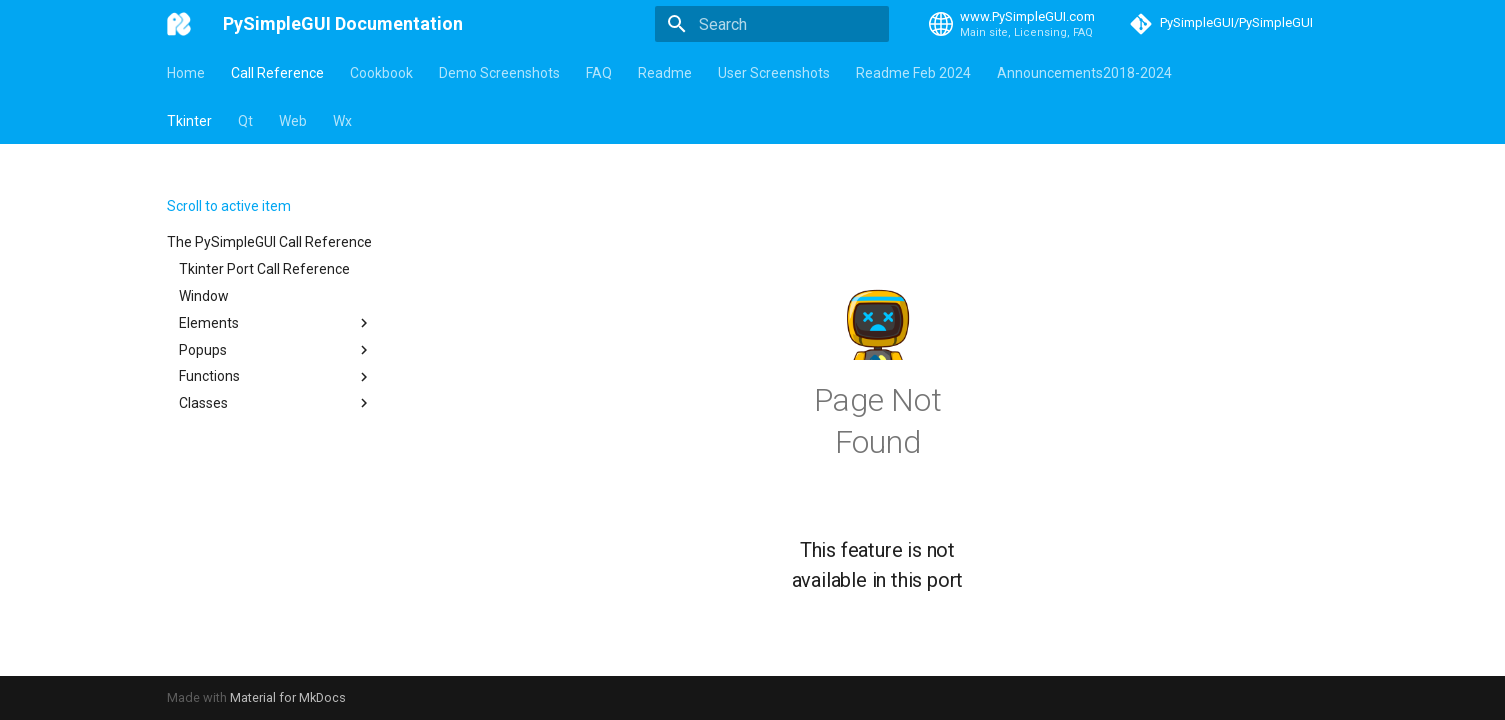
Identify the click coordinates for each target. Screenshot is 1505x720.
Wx (342, 121)
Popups (276, 350)
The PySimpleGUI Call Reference (269, 242)
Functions (276, 377)
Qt (245, 121)
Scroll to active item (229, 206)
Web (293, 121)
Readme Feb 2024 (913, 73)
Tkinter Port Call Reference (264, 269)
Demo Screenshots (499, 73)
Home (186, 73)
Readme (665, 73)
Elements (276, 323)
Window (204, 296)
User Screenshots (774, 73)
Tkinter (189, 121)
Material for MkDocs (288, 697)
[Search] (772, 24)
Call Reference (277, 73)
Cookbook (381, 73)
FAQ (599, 73)
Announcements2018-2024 (1084, 73)
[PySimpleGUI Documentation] (179, 24)
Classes (276, 403)
